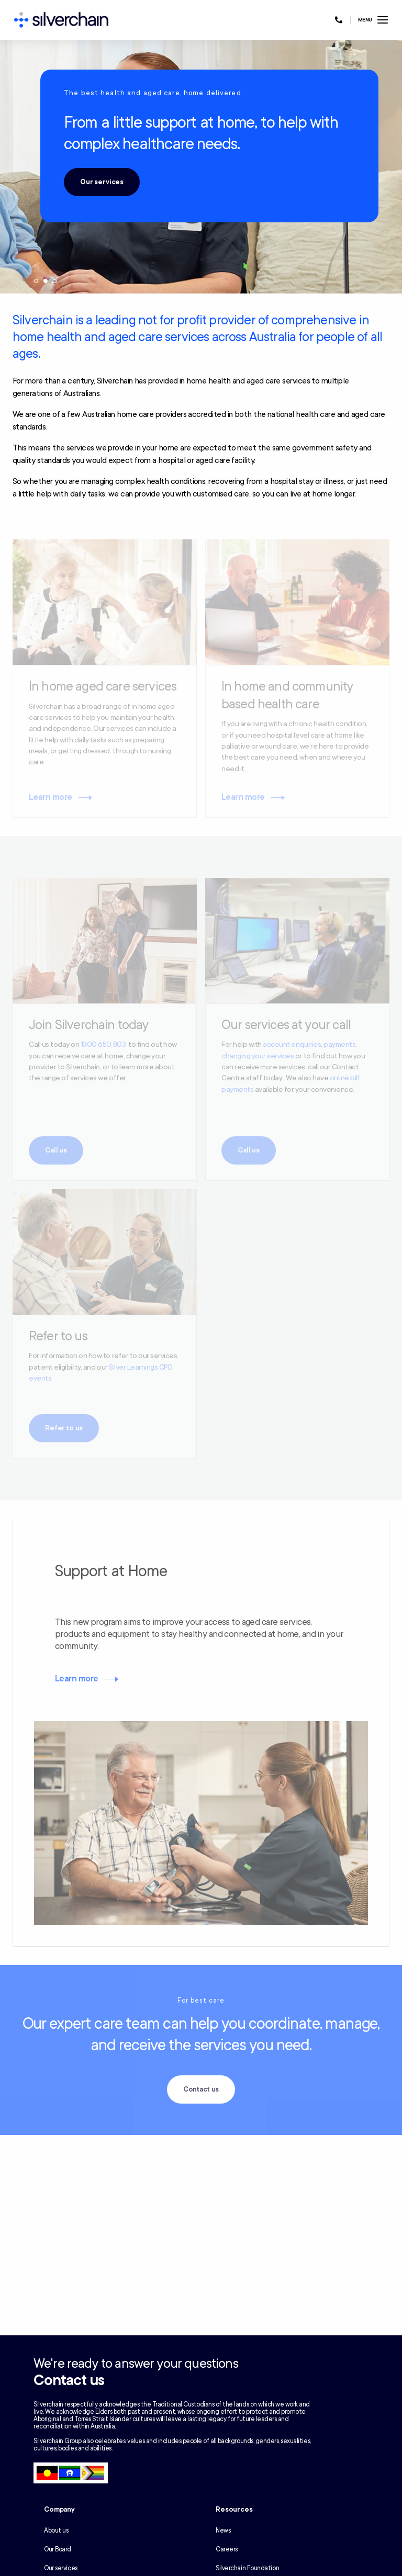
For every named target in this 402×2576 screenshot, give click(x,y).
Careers (227, 2549)
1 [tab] (36, 281)
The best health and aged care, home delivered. (153, 93)
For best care (201, 2000)
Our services (102, 182)
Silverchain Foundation (247, 2568)
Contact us (201, 2089)
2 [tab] (45, 281)
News (223, 2530)
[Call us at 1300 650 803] (338, 20)
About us (56, 2530)
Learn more (76, 1679)
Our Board (57, 2549)
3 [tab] (55, 281)
